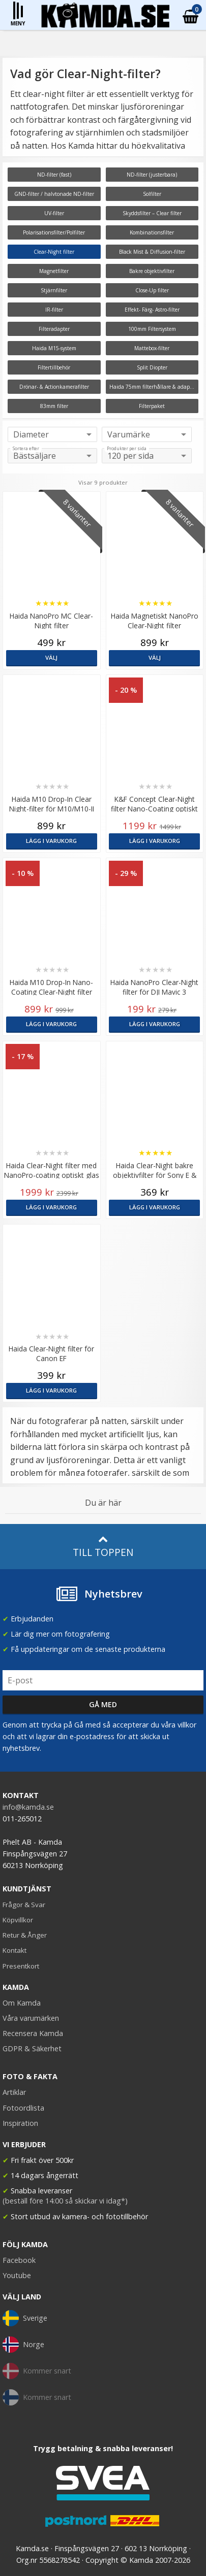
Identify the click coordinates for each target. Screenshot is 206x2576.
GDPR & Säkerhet (32, 2048)
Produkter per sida (126, 449)
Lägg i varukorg (51, 840)
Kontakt (14, 1950)
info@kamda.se (28, 1807)
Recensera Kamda (33, 2033)
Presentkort (21, 1966)
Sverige (25, 2318)
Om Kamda (22, 2003)
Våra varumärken (31, 2018)
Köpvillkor (18, 1919)
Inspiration (20, 2123)
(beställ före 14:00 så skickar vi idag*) (65, 2201)
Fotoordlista (23, 2108)
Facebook (19, 2260)
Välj (51, 657)
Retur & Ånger (25, 1935)
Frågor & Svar (24, 1904)
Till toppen (103, 1546)
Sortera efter (26, 449)
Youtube (17, 2275)
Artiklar (14, 2092)
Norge (23, 2344)
